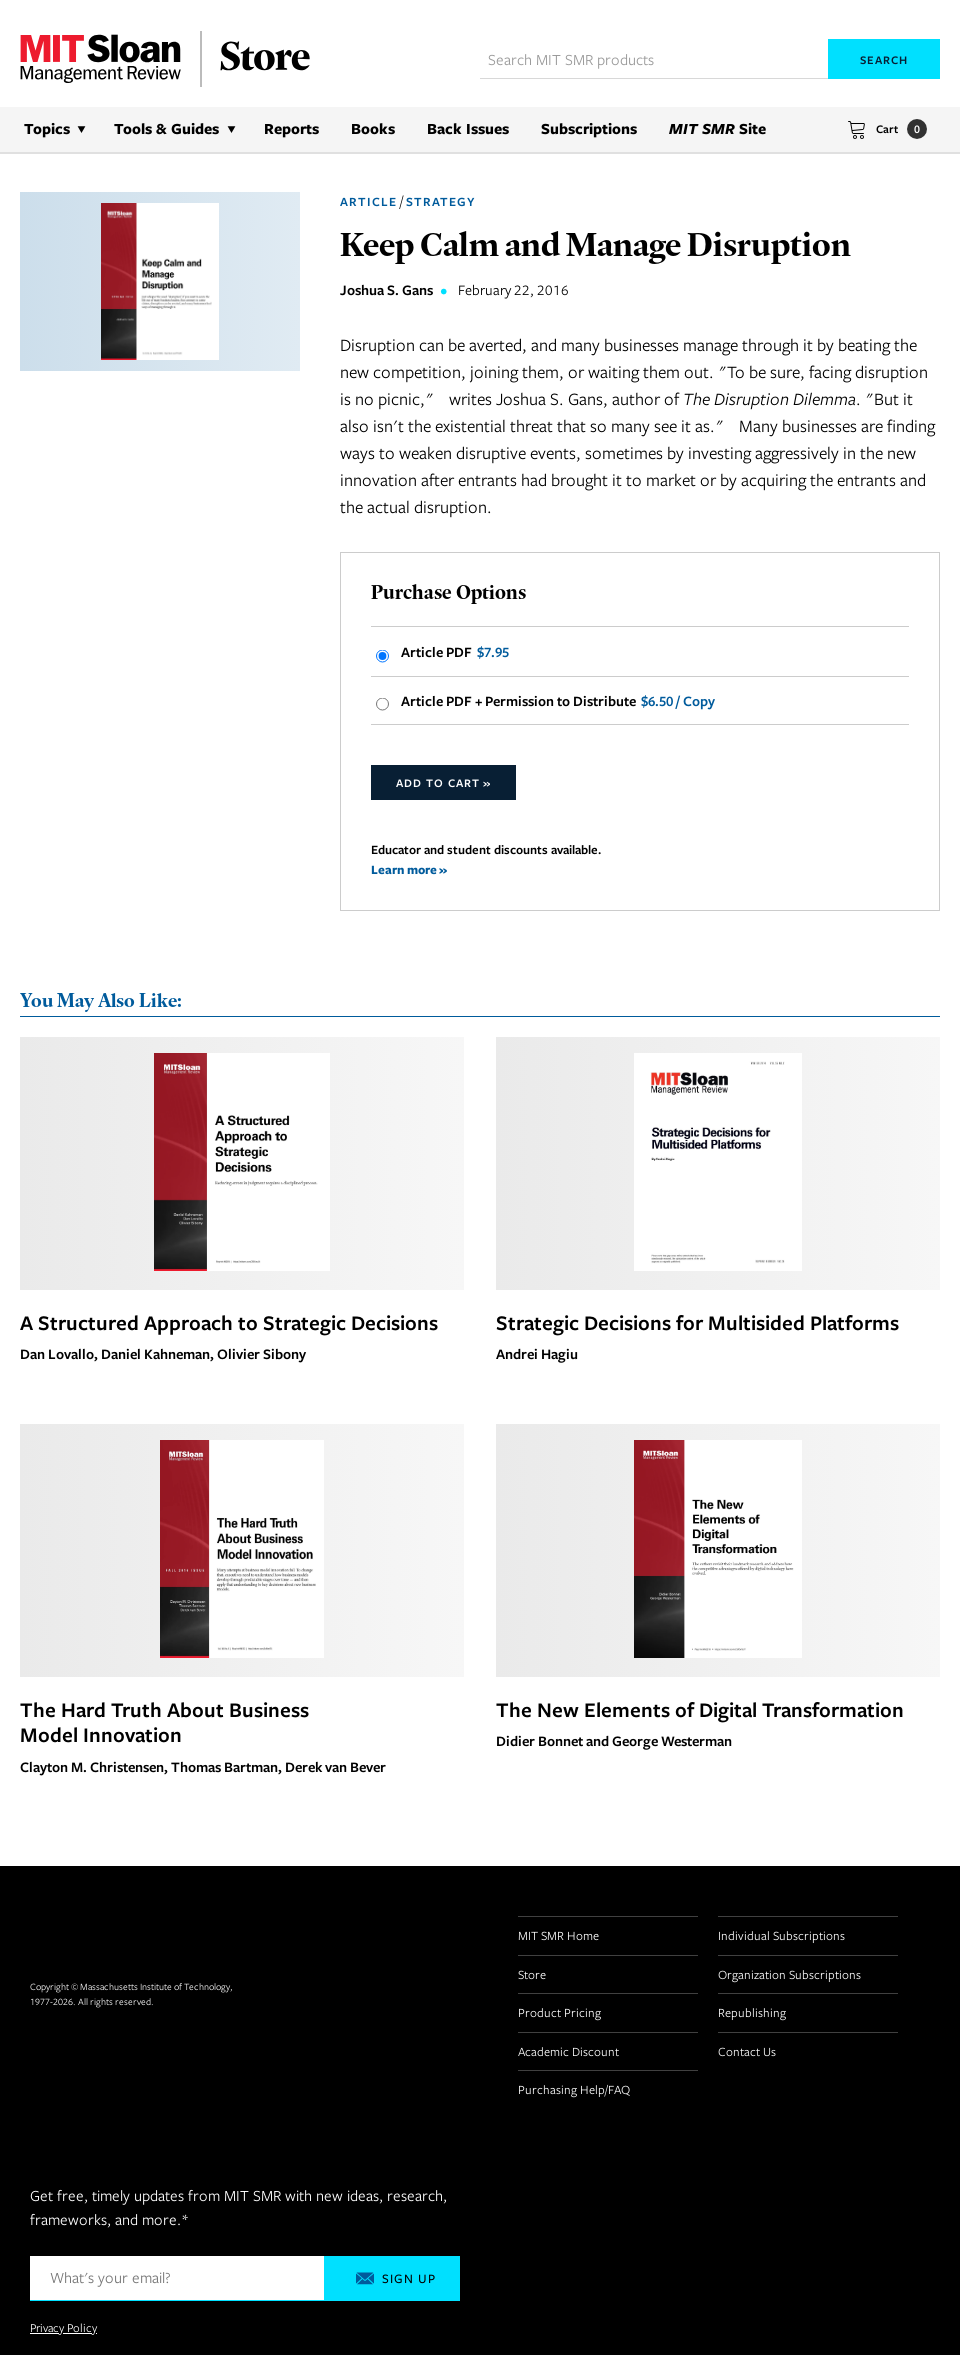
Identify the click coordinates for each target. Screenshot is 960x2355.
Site (717, 128)
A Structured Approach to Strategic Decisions (229, 1322)
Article (368, 201)
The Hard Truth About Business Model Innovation (164, 1722)
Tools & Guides (166, 128)
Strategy (440, 201)
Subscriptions (589, 128)
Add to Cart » (443, 782)
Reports (291, 128)
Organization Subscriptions (789, 1974)
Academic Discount (568, 2051)
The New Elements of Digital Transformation (700, 1709)
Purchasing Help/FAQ (574, 2089)
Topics (47, 128)
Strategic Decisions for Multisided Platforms (697, 1322)
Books (373, 128)
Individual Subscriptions (781, 1935)
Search (884, 59)
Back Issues (468, 128)
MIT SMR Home (558, 1935)
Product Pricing (559, 2012)
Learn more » (409, 869)
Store (532, 1974)
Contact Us (747, 2051)
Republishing (752, 2012)
